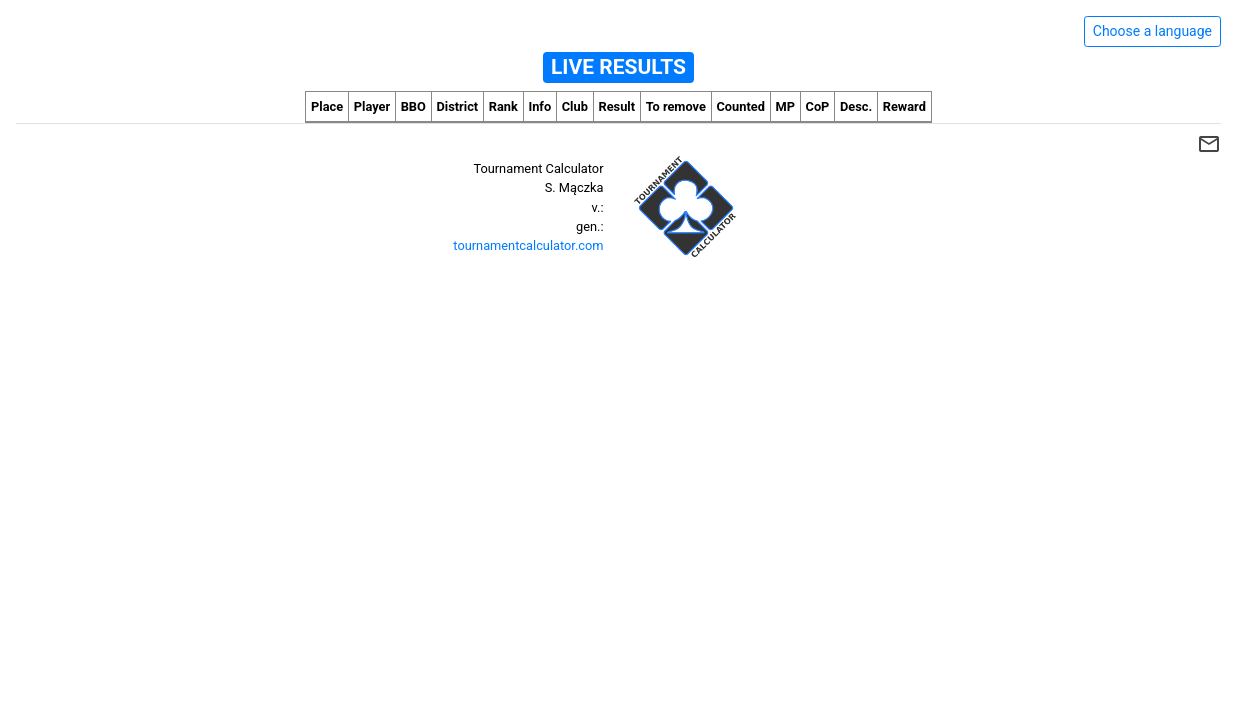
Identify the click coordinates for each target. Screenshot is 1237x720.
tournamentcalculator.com (528, 245)
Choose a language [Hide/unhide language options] (1152, 31)
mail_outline (1209, 144)
